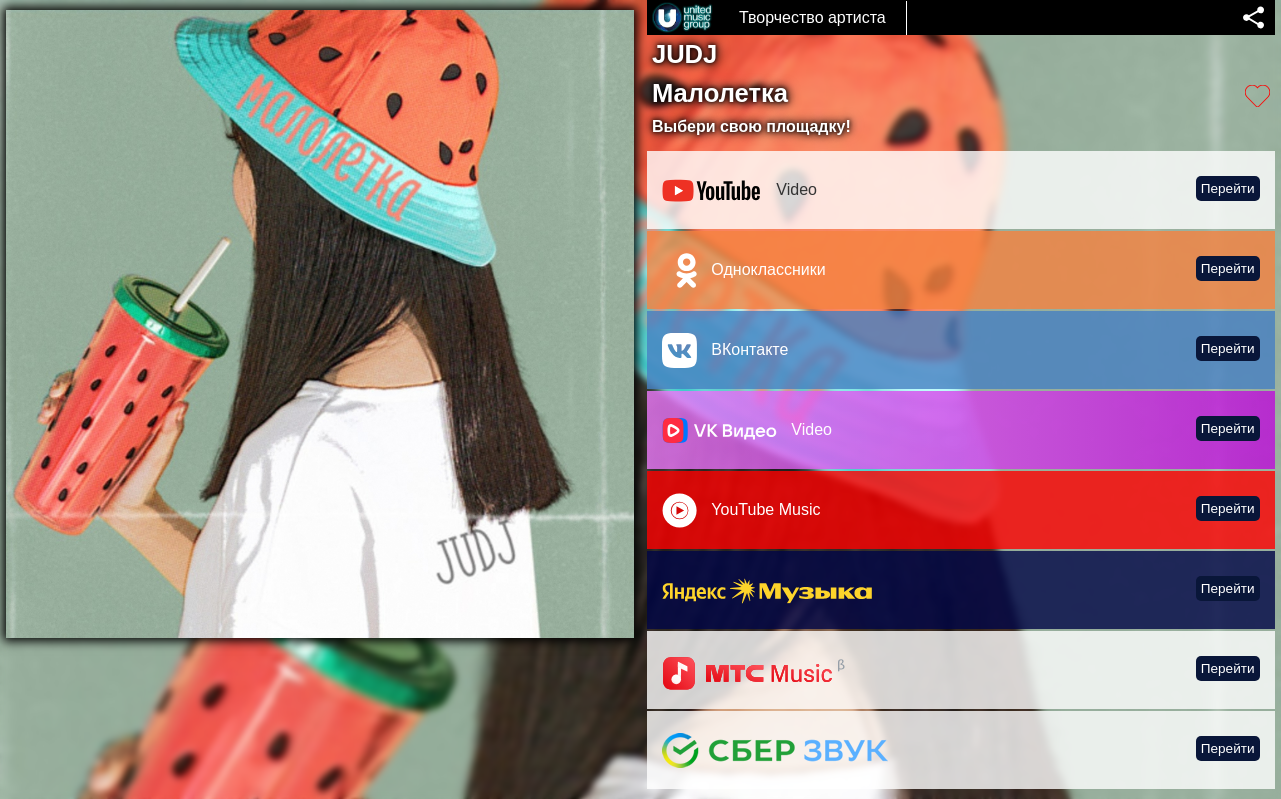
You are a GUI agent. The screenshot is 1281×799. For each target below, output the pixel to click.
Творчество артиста (812, 17)
